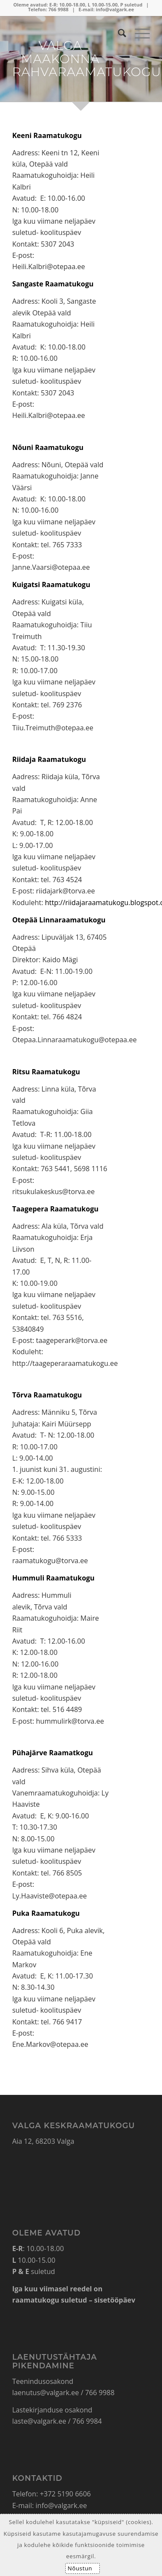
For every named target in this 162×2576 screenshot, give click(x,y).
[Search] (117, 33)
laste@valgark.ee (39, 2421)
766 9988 (58, 9)
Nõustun (80, 2568)
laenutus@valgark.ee (45, 2392)
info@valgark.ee (115, 9)
